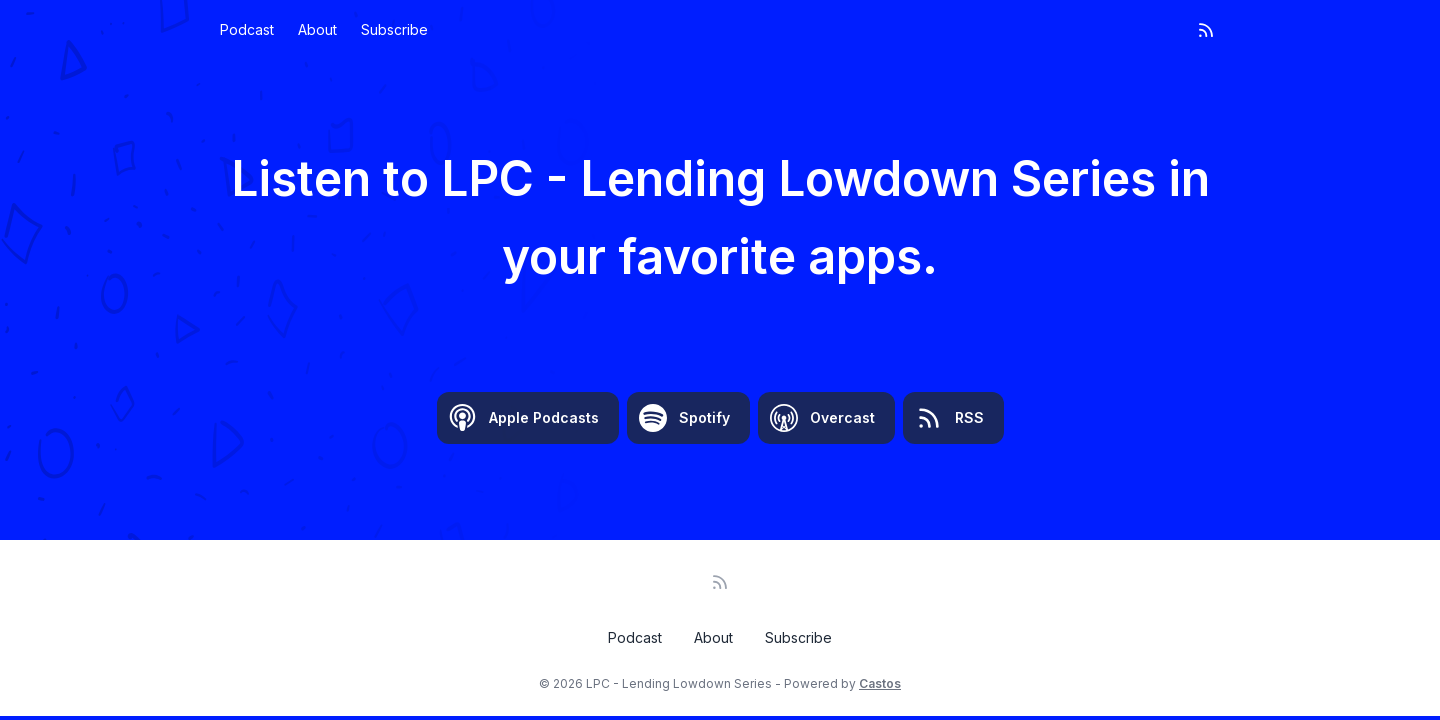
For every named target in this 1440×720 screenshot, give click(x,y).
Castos (880, 683)
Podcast (247, 29)
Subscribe (394, 29)
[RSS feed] (1206, 30)
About (317, 29)
